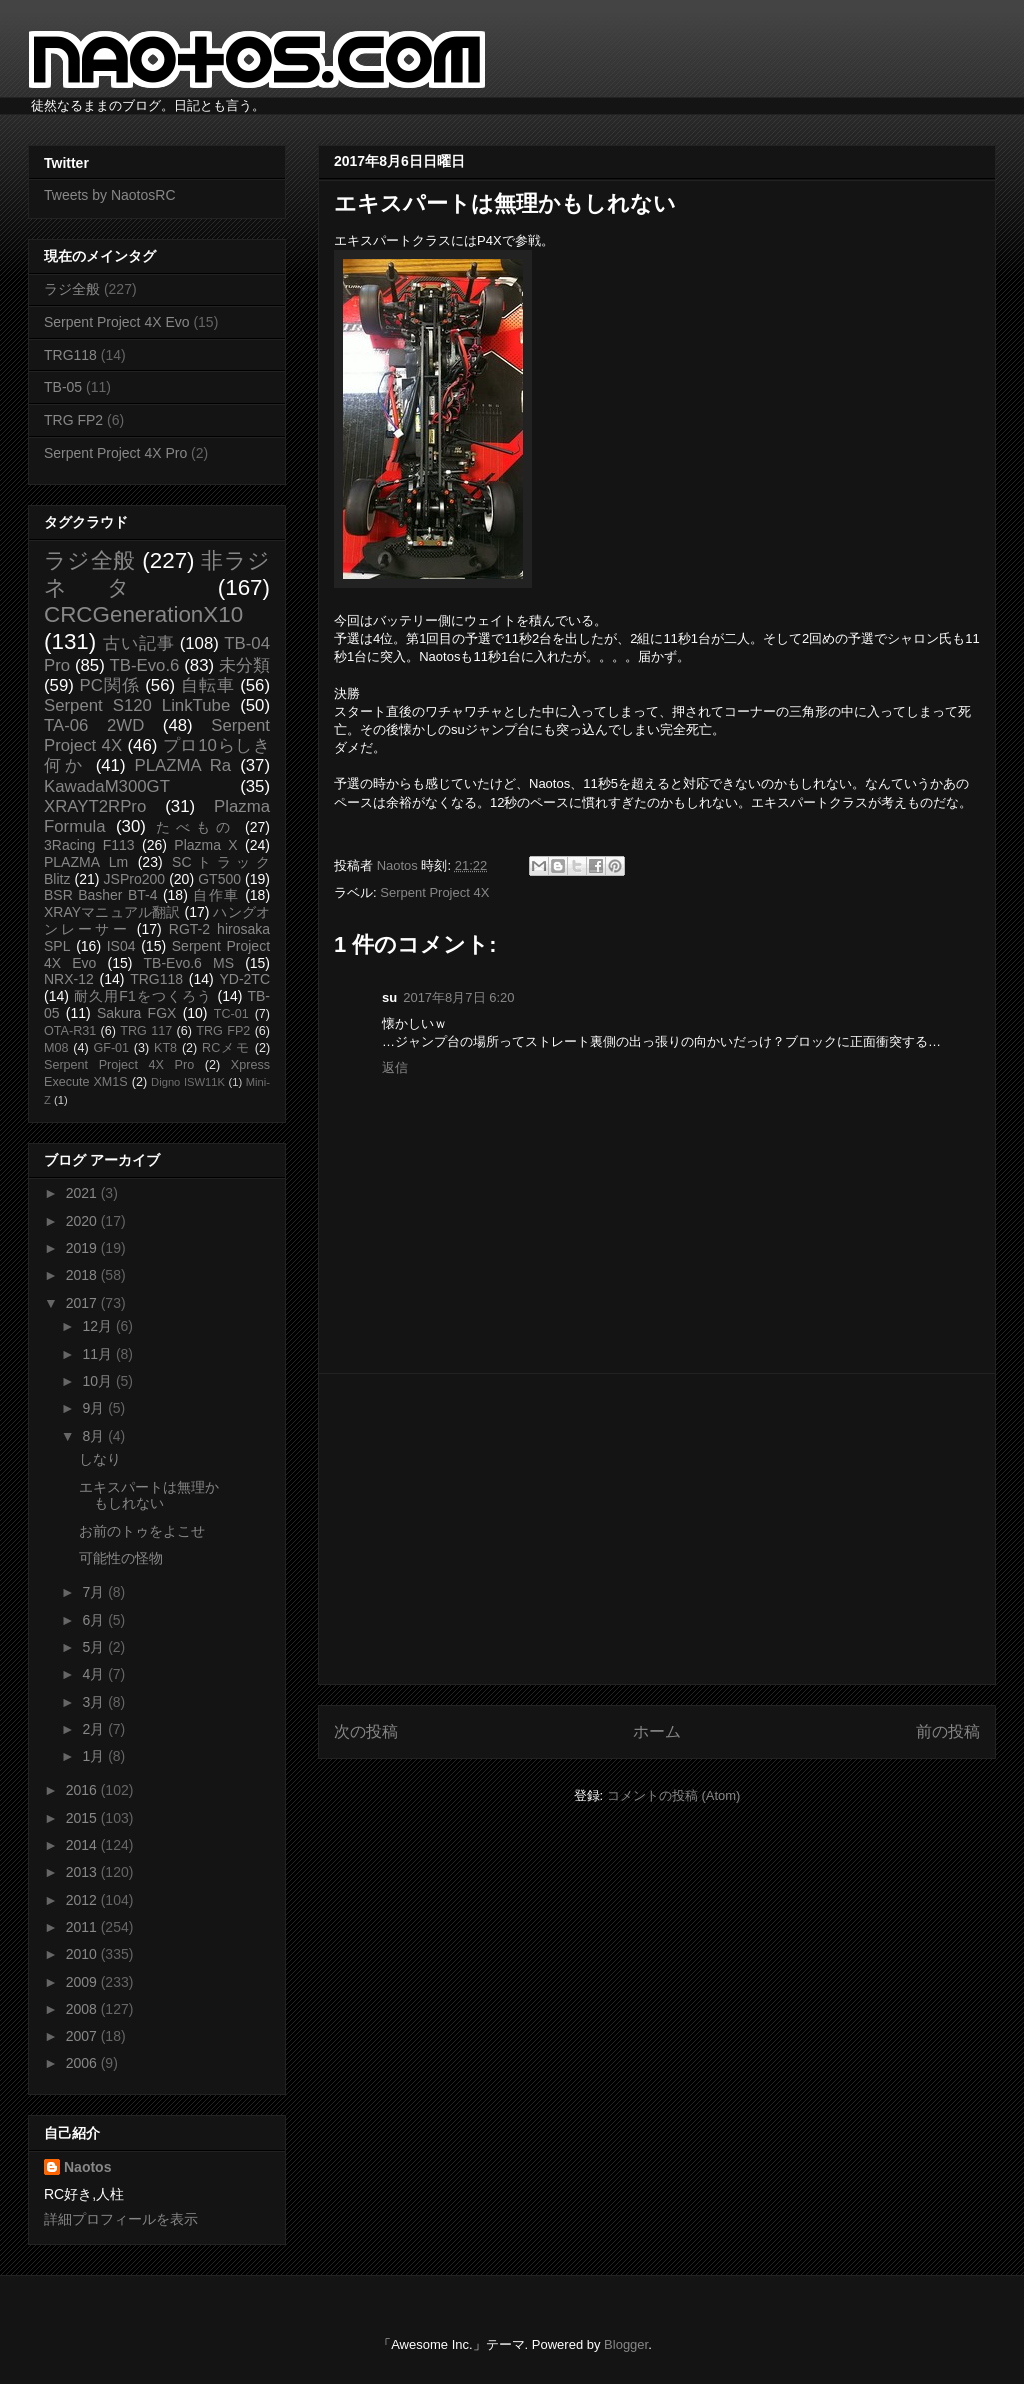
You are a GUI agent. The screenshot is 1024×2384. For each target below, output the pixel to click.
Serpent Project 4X (434, 892)
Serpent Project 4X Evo (117, 322)
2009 (83, 1982)
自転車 (208, 685)
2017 (83, 1303)
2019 (83, 1248)
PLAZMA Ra (183, 765)
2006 (83, 2063)
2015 (83, 1818)
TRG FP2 (73, 420)
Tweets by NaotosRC (110, 195)
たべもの (195, 827)
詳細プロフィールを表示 (121, 2219)
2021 (83, 1193)
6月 (95, 1620)
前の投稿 (948, 1731)
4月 (95, 1674)
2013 (83, 1872)
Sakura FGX (136, 1013)
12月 (98, 1326)
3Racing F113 (89, 845)
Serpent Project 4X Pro (115, 453)
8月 (95, 1436)
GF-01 (111, 1048)
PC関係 (109, 685)
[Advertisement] (657, 1529)
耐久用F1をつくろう (143, 996)
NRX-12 (69, 979)
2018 (83, 1275)
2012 (83, 1900)
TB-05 (63, 387)
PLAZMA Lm (86, 862)
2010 (83, 1954)
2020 (83, 1221)
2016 (83, 1790)
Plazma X (205, 845)
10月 (98, 1381)
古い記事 (138, 643)
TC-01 (231, 1014)
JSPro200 (134, 879)
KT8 (165, 1048)
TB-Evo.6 (145, 665)
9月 (95, 1408)
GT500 (219, 879)
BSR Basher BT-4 (101, 895)
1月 (95, 1756)
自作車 (216, 895)
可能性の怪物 (121, 1558)
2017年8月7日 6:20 (458, 997)
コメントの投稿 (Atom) (674, 1795)
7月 (95, 1592)
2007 (83, 2036)
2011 (83, 1927)
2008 (83, 2009)
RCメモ (226, 1048)
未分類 (244, 665)
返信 (395, 1067)
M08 (56, 1048)
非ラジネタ (157, 574)
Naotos (87, 2167)
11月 (98, 1354)
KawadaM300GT (107, 786)
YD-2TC (244, 979)
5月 (95, 1647)
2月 (95, 1729)
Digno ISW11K (188, 1082)
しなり (100, 1459)
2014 (83, 1845)
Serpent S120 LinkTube (137, 705)
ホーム (657, 1731)
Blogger (626, 2344)
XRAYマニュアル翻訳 (112, 912)
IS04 (121, 946)
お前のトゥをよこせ (142, 1531)
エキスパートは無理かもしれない (149, 1495)
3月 (95, 1702)
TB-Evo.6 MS (189, 963)
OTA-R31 (70, 1031)
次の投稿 (366, 1731)
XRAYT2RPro (95, 806)
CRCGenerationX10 (143, 614)
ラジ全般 (72, 289)
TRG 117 (146, 1031)
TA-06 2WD (94, 725)
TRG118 (70, 355)
